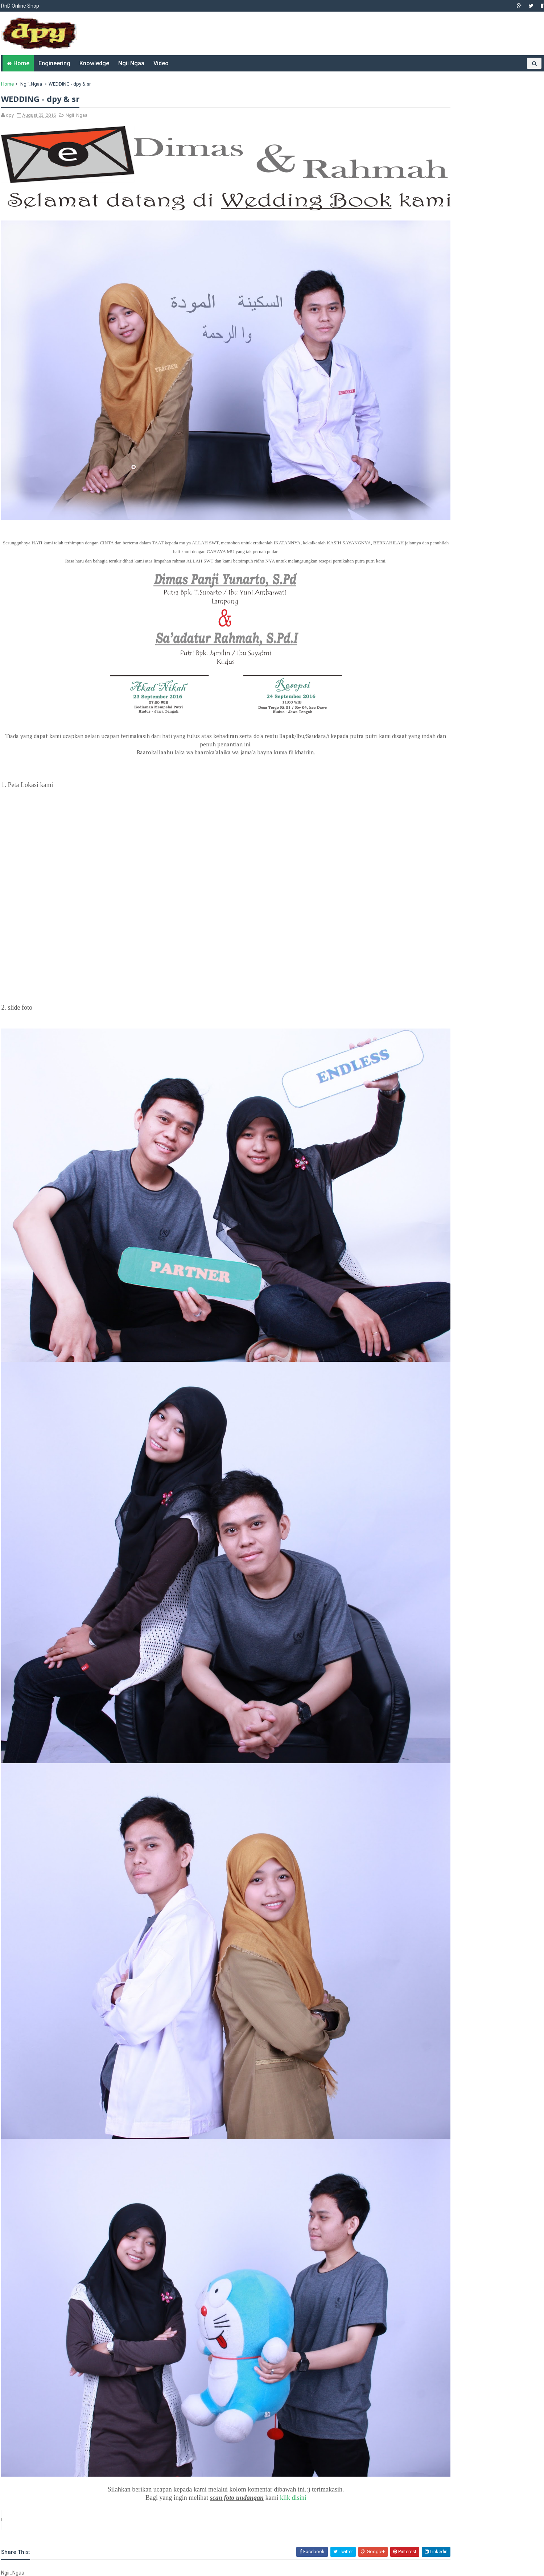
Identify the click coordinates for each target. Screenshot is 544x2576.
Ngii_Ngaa (30, 84)
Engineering (52, 63)
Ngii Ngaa (129, 63)
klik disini (267, 2294)
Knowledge (92, 63)
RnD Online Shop (19, 6)
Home (19, 63)
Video (158, 63)
